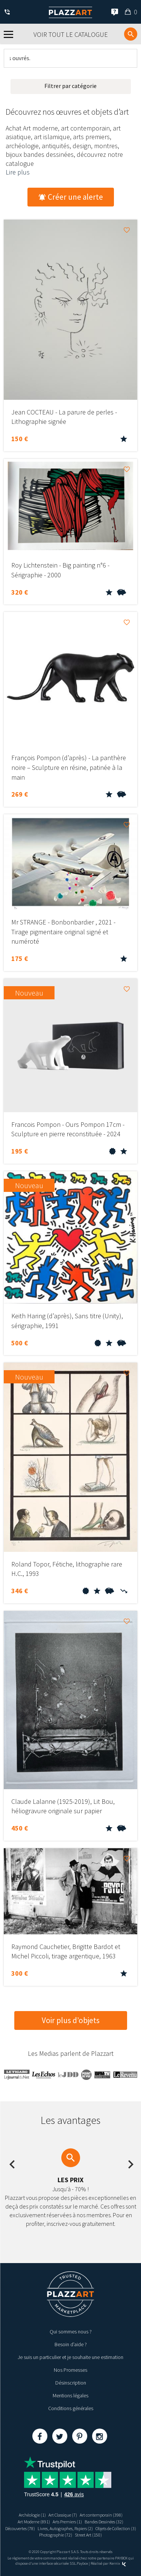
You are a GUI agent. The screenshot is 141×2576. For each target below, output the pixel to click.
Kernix (117, 2563)
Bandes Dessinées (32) (104, 2521)
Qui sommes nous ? (71, 2331)
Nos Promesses (70, 2370)
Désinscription (70, 2382)
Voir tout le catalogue (70, 34)
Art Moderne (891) (34, 2521)
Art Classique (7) (63, 2515)
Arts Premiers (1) (67, 2521)
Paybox (82, 2563)
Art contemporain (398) (101, 2515)
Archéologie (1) (32, 2515)
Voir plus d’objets (71, 2020)
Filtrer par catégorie (70, 86)
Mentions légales (70, 2395)
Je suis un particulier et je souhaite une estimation (70, 2357)
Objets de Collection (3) (116, 2528)
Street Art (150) (88, 2535)
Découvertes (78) (20, 2528)
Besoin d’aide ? (71, 2344)
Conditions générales (70, 2408)
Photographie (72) (55, 2535)
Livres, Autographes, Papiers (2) (65, 2528)
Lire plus (18, 172)
